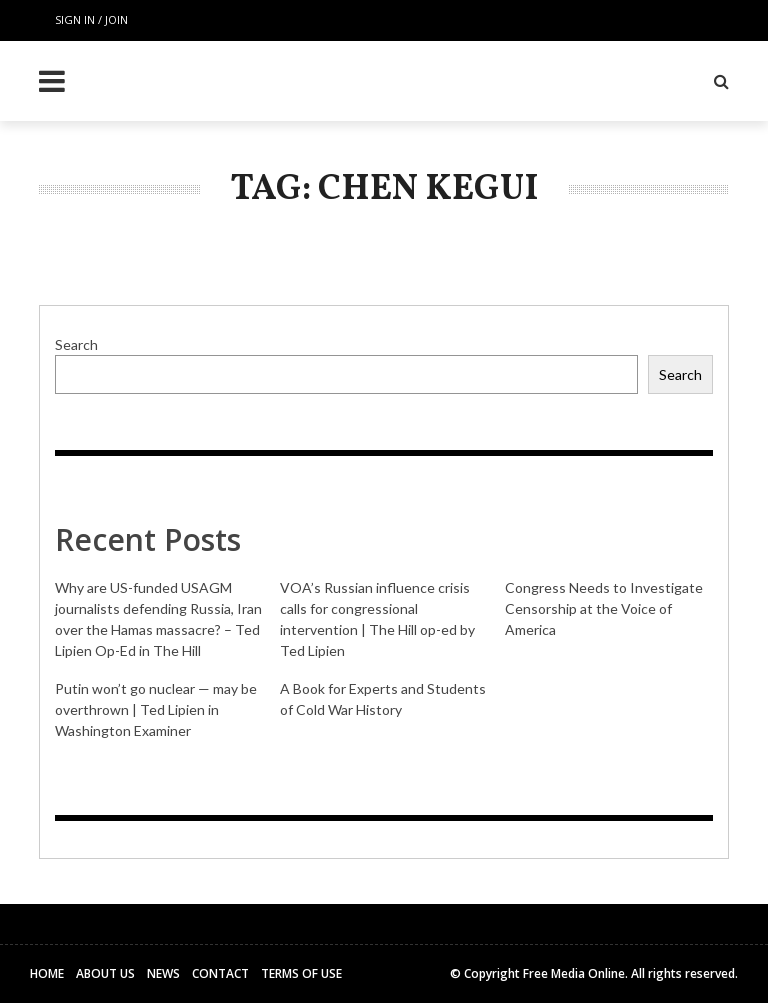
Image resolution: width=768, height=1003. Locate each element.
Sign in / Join (91, 19)
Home (47, 973)
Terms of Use (301, 973)
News (163, 973)
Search (76, 344)
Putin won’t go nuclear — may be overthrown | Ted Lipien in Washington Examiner (156, 709)
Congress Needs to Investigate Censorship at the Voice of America (604, 608)
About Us (105, 973)
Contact (220, 973)
